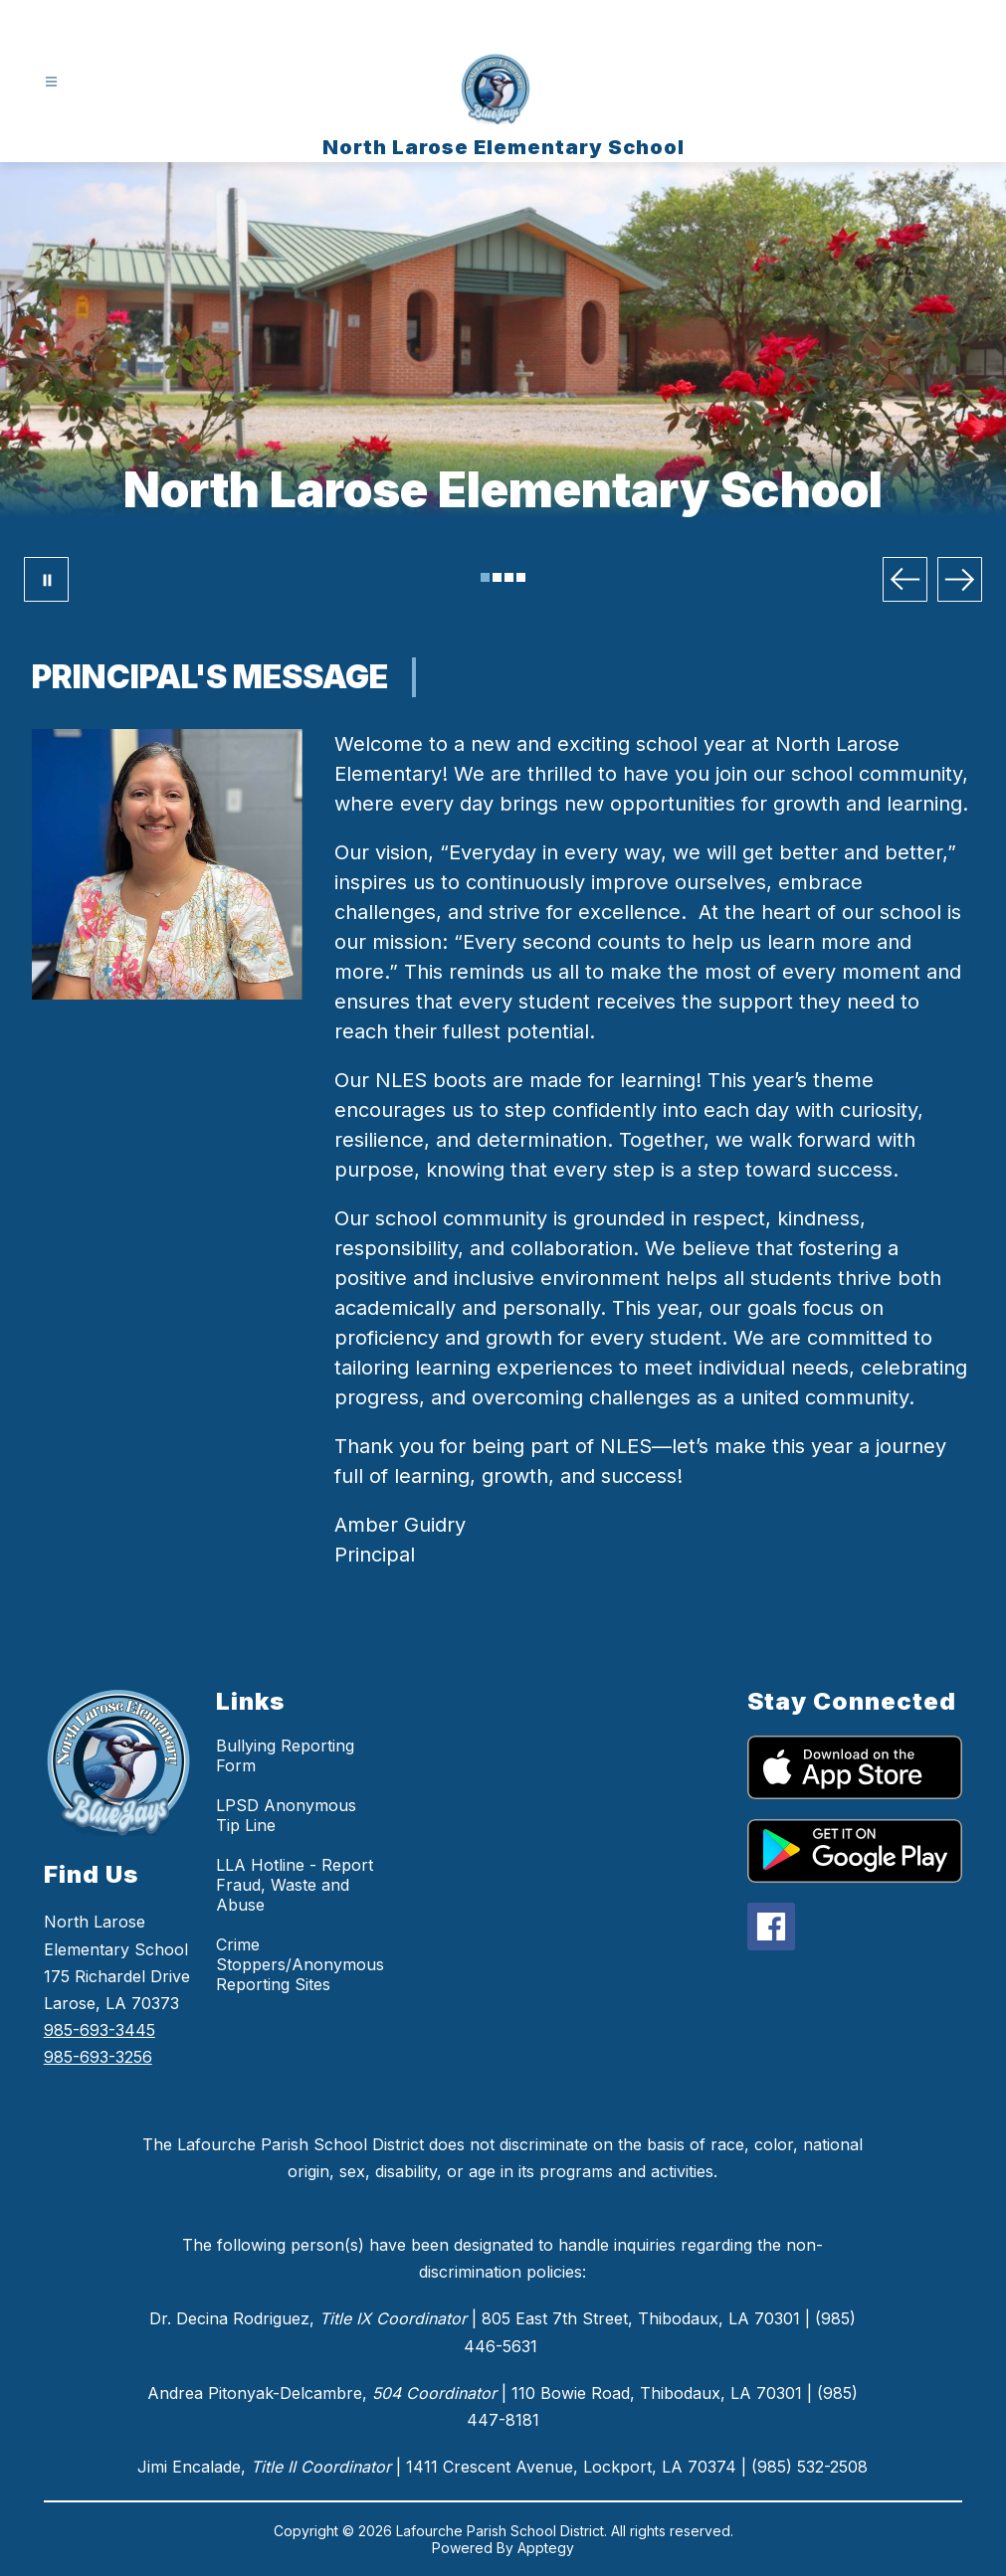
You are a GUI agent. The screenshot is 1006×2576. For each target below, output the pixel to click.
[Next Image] (959, 579)
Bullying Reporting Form (285, 1755)
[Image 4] (520, 577)
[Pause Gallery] (46, 579)
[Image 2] (497, 577)
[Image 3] (508, 577)
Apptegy (545, 2547)
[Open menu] (51, 82)
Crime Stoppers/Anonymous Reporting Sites (300, 1964)
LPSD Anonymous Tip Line (286, 1815)
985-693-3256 (98, 2057)
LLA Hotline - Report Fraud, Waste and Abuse (294, 1885)
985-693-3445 (99, 2030)
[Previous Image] (905, 579)
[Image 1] (485, 577)
